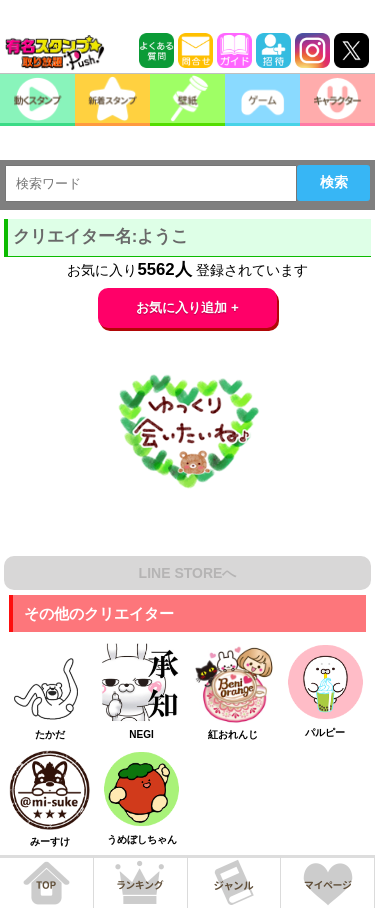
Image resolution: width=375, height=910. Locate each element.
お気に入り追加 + (187, 307)
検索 (334, 182)
